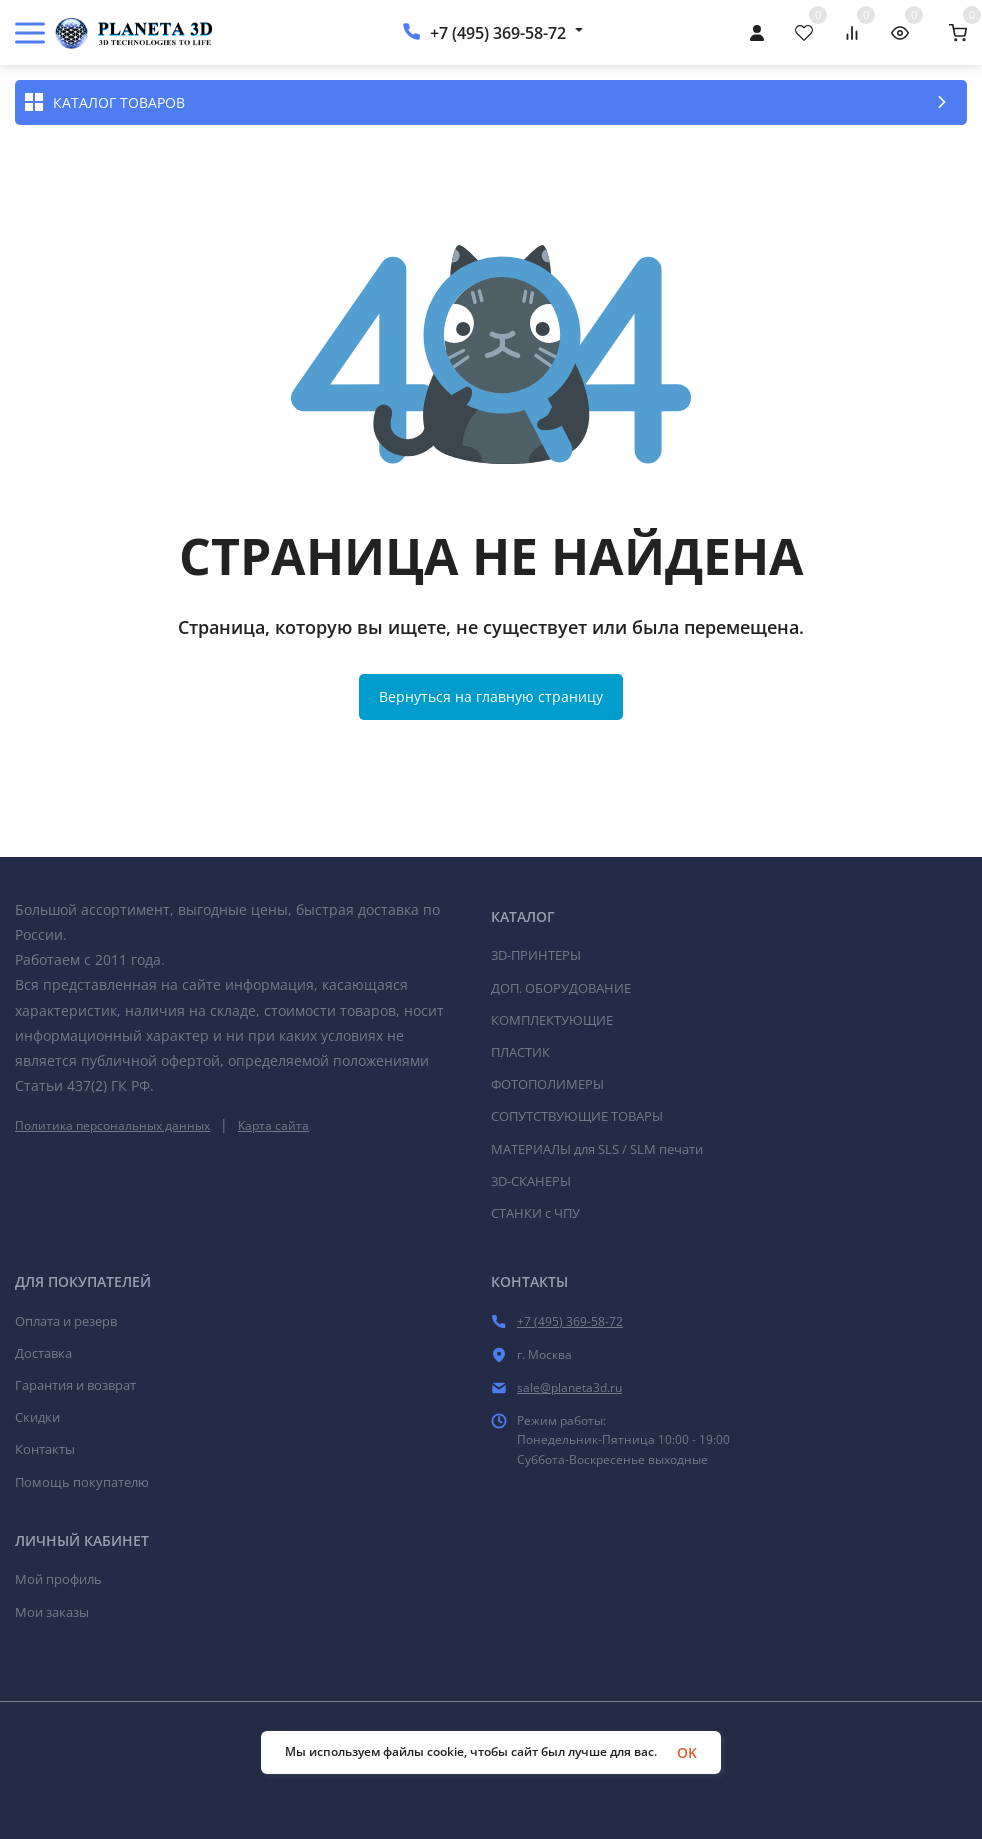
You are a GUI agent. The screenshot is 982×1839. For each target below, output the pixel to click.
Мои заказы (52, 1612)
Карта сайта (273, 1125)
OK (687, 1752)
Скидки (37, 1417)
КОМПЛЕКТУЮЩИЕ (552, 1020)
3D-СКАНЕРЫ (531, 1181)
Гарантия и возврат (75, 1385)
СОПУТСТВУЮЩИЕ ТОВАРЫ (577, 1116)
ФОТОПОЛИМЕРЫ (547, 1084)
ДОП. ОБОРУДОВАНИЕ (561, 988)
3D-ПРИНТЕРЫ (536, 955)
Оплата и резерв (66, 1321)
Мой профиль (58, 1579)
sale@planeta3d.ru (569, 1387)
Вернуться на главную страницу (491, 696)
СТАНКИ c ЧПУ (535, 1213)
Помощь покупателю (82, 1482)
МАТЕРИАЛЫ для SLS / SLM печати (597, 1149)
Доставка (43, 1353)
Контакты (45, 1449)
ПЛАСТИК (520, 1052)
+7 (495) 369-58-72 (498, 33)
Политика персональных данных (112, 1125)
